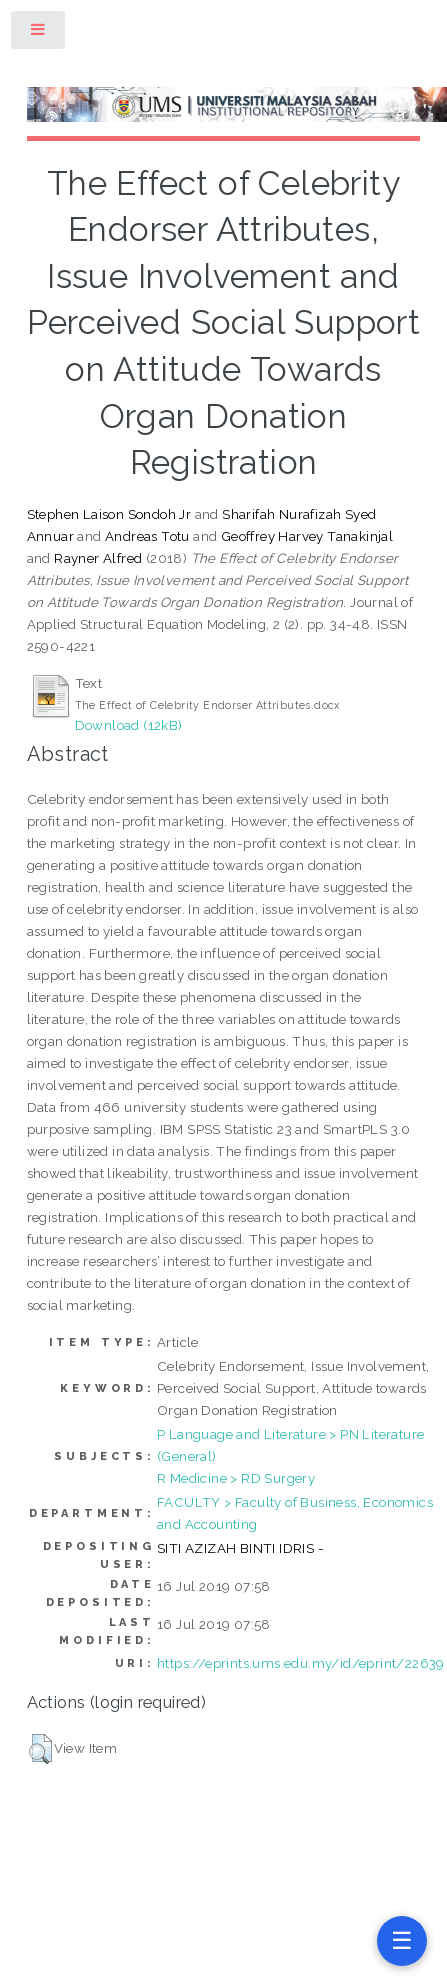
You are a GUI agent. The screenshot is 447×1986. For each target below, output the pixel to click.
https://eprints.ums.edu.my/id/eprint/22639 (301, 1663)
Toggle (39, 33)
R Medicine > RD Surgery (236, 1478)
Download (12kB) (129, 725)
